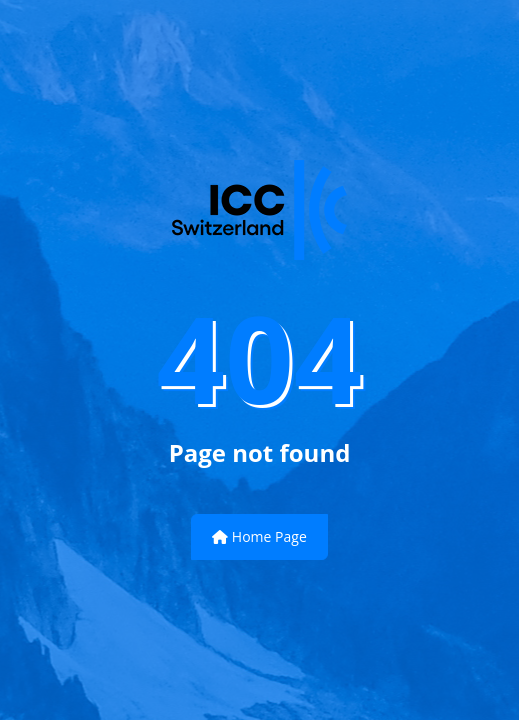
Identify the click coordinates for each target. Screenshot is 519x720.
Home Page (259, 536)
